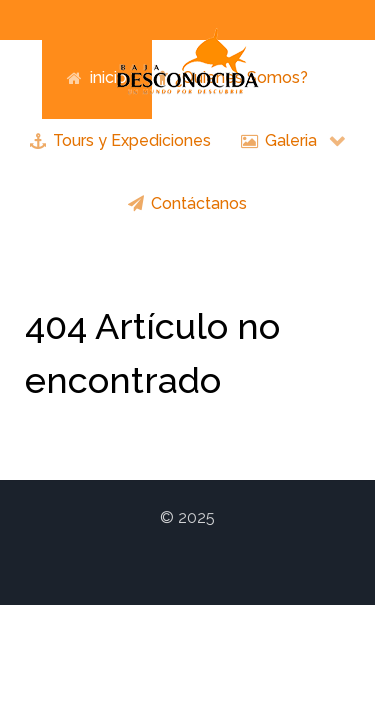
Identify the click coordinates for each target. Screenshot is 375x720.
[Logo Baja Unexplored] (188, 60)
